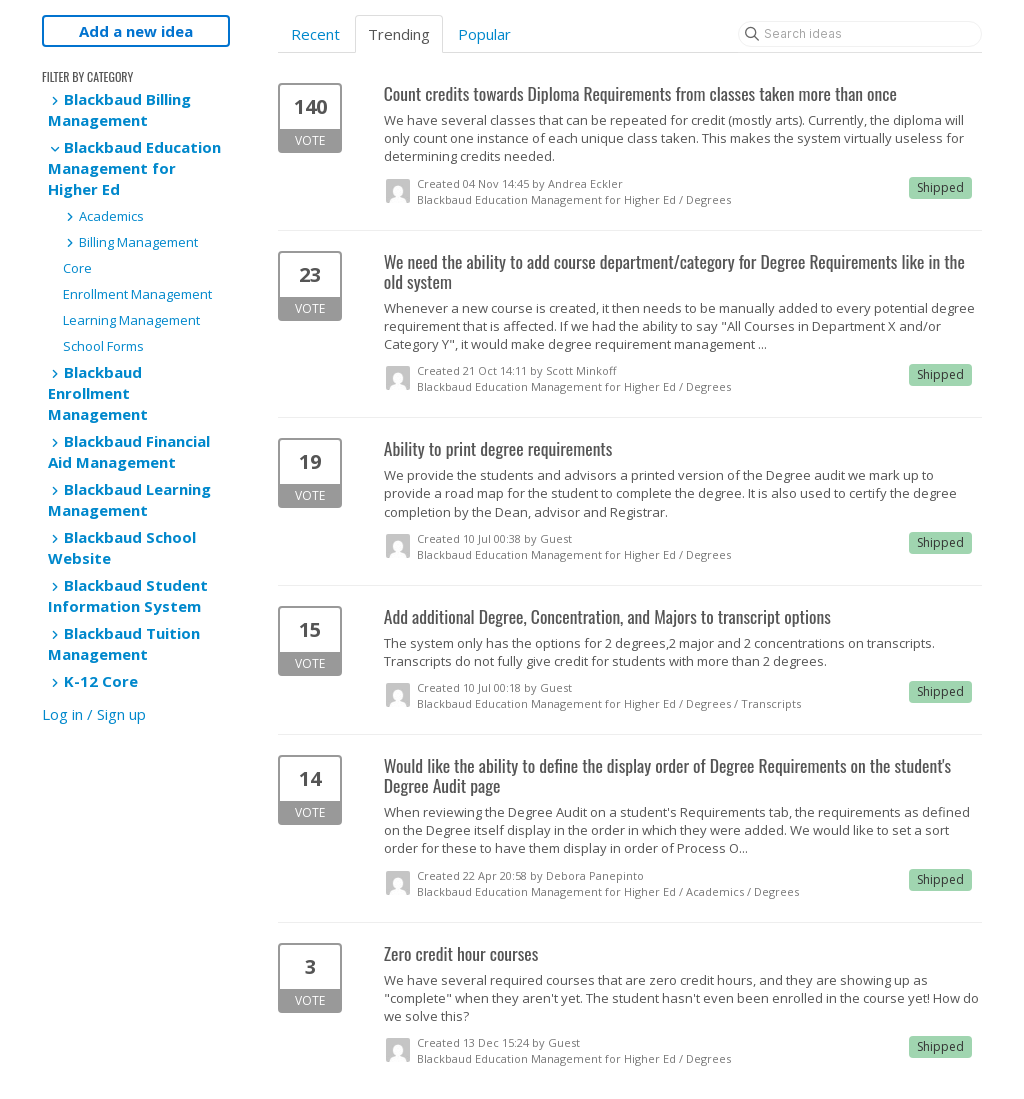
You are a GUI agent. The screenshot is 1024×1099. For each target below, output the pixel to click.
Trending (399, 34)
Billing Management (130, 242)
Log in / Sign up (94, 714)
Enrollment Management (137, 294)
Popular (484, 34)
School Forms (103, 346)
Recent (315, 34)
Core (77, 268)
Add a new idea (136, 31)
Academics (103, 216)
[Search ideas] (860, 34)
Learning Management (131, 320)
